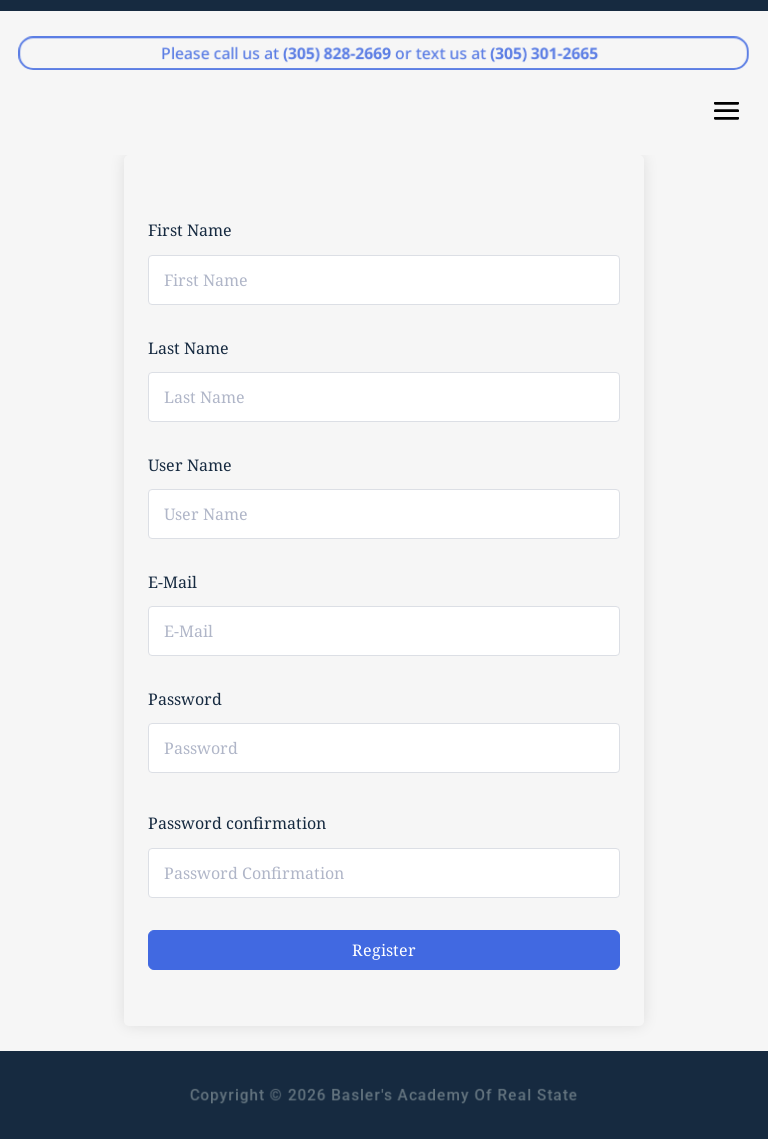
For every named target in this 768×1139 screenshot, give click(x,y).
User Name (190, 465)
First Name (190, 230)
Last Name (188, 348)
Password (185, 699)
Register (384, 950)
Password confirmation (237, 823)
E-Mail (172, 582)
